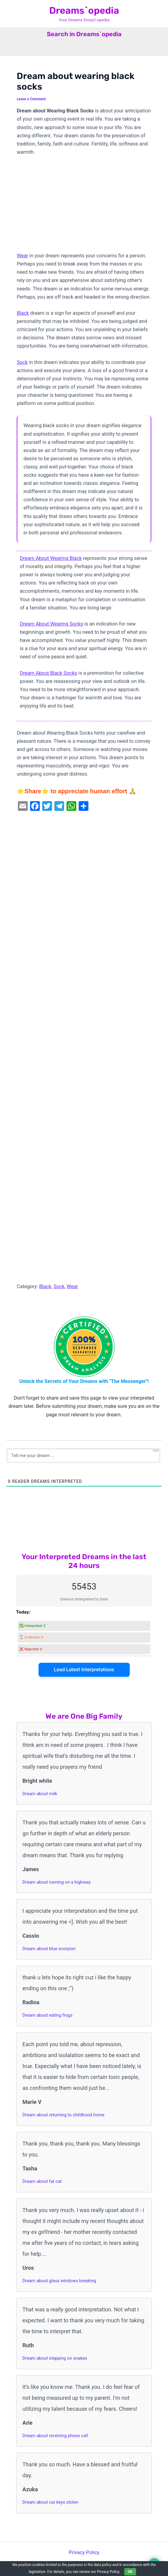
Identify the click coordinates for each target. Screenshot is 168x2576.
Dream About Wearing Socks (51, 624)
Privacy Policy (84, 2552)
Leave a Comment (31, 99)
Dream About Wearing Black (51, 558)
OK (130, 2572)
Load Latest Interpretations (84, 1669)
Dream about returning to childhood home (63, 2115)
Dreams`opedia (84, 10)
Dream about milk (39, 1793)
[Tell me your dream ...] (83, 1455)
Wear (22, 256)
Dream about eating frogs (47, 2015)
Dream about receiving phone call (55, 2435)
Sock (22, 362)
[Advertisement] (84, 206)
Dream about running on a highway (56, 1882)
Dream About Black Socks (48, 673)
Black (23, 313)
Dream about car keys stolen (50, 2502)
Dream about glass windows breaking (59, 2280)
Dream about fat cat (42, 2181)
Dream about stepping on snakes (54, 2358)
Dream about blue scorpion (49, 1948)
